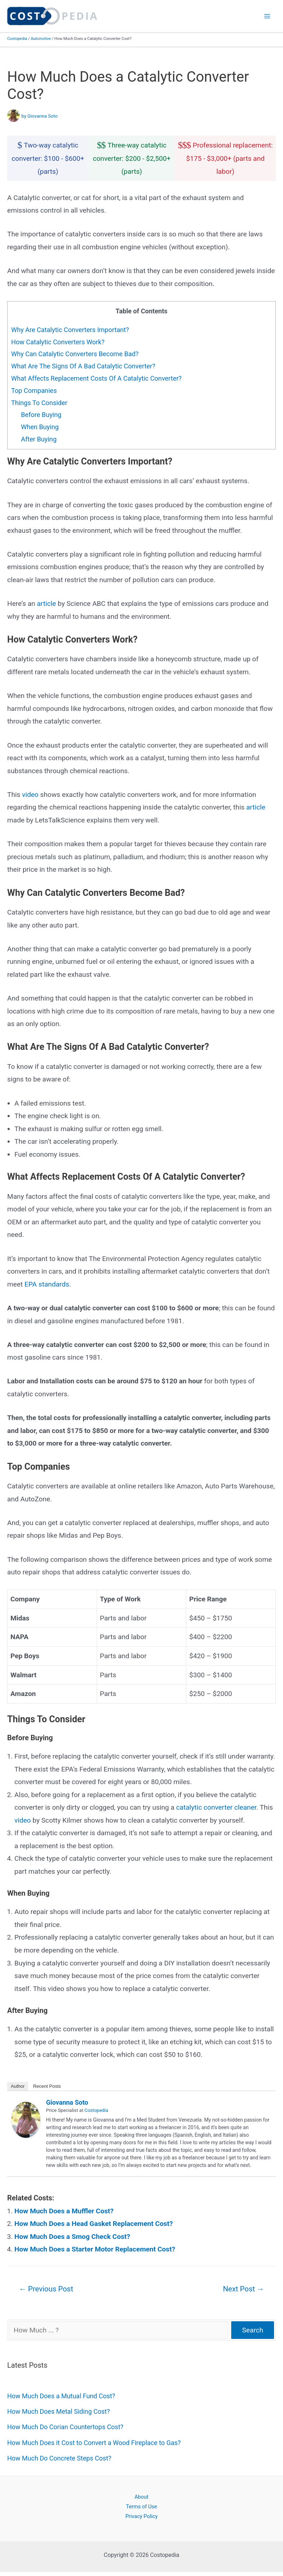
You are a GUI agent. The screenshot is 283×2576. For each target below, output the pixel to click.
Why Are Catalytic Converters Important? (70, 330)
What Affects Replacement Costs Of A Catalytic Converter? (96, 378)
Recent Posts (47, 2086)
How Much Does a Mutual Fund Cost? (61, 2396)
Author (17, 2086)
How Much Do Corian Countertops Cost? (65, 2427)
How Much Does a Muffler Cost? (64, 2211)
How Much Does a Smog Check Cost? (72, 2236)
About (141, 2497)
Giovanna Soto (67, 2102)
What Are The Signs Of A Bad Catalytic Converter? (83, 366)
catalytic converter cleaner (216, 1807)
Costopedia (17, 38)
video (30, 794)
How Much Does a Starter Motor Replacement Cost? (94, 2249)
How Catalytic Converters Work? (58, 342)
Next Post (243, 2289)
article (46, 603)
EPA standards (46, 1284)
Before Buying (41, 414)
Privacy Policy (141, 2516)
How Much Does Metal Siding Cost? (58, 2411)
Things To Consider (39, 403)
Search (252, 2330)
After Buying (38, 439)
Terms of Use (141, 2506)
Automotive (41, 38)
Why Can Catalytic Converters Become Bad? (74, 354)
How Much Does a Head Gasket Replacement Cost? (93, 2223)
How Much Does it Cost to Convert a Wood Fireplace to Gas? (94, 2442)
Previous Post (46, 2289)
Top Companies (34, 390)
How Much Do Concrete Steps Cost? (59, 2458)
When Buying (40, 427)
